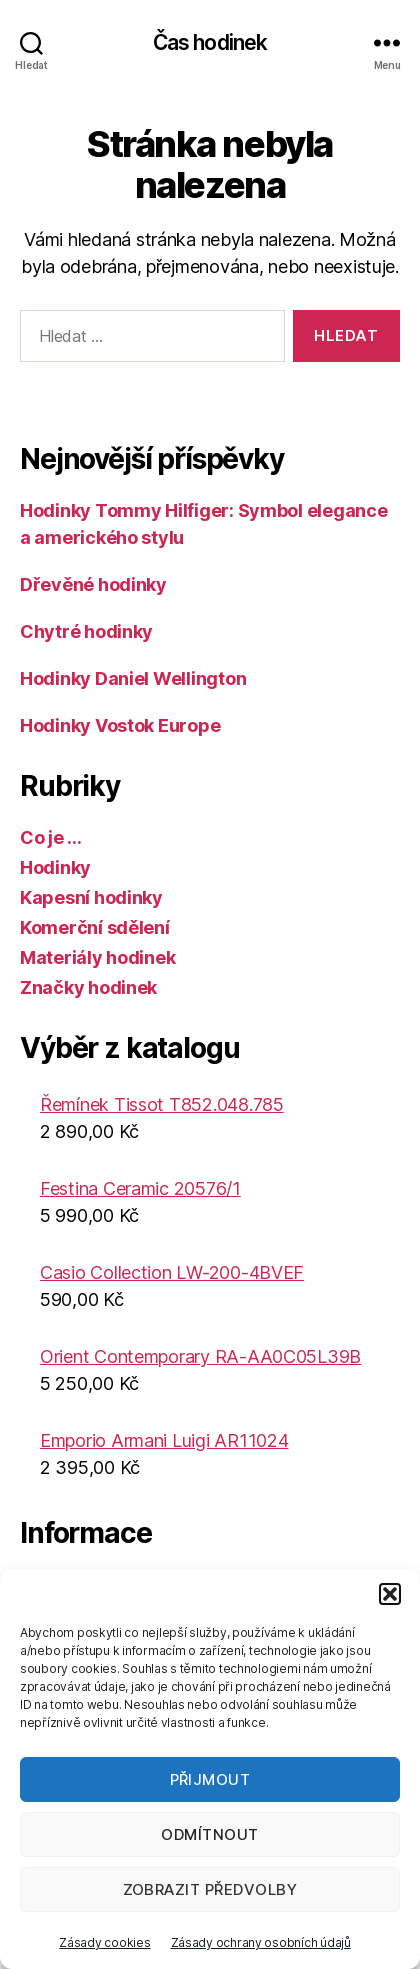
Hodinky (55, 867)
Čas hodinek (210, 42)
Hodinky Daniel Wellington (133, 678)
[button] (390, 1594)
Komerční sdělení (95, 927)
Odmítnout (210, 1834)
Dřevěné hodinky (93, 584)
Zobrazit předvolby (210, 1889)
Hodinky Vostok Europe (120, 725)
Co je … (51, 837)
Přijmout (210, 1779)
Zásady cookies (104, 1942)
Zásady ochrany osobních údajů (261, 1942)
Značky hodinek (88, 987)
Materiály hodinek (97, 957)
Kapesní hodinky (91, 897)
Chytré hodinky (86, 631)
